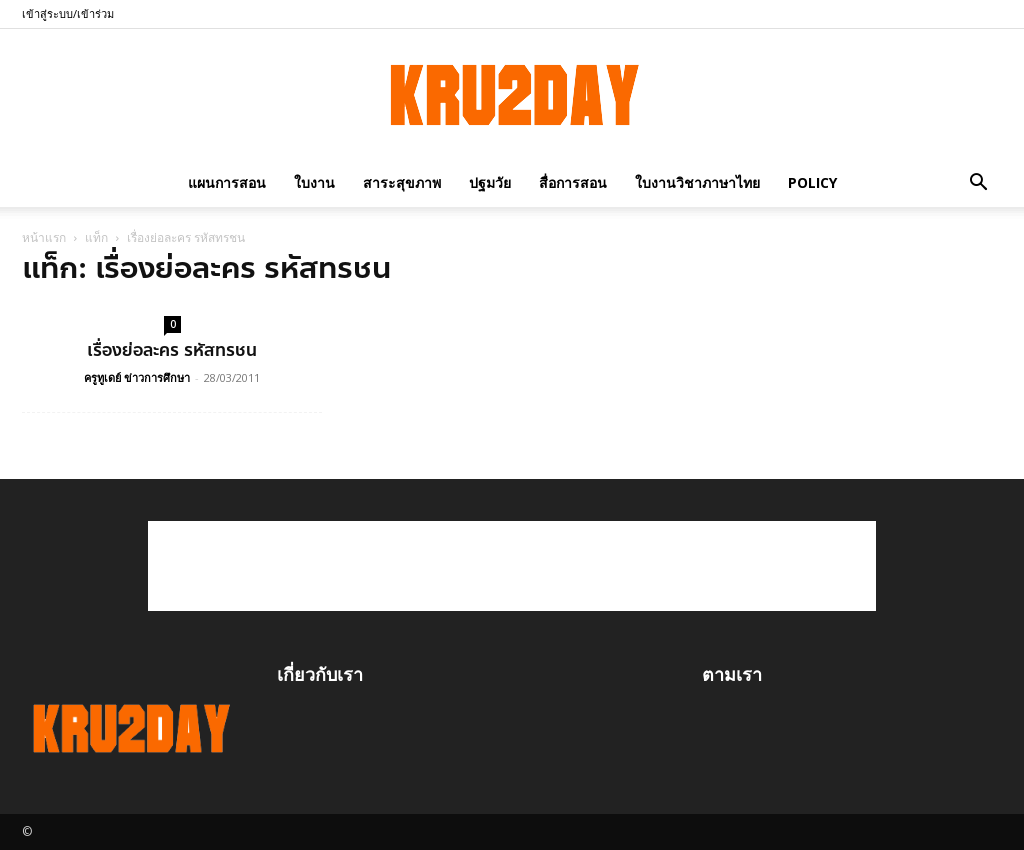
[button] (978, 182)
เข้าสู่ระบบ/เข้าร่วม (68, 13)
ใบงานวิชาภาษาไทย (697, 182)
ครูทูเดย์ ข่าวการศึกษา (137, 377)
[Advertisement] (512, 566)
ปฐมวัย (490, 182)
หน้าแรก (44, 237)
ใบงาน (314, 182)
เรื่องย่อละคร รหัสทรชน (172, 350)
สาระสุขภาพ (402, 182)
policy (812, 182)
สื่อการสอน (573, 182)
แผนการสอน (227, 182)
